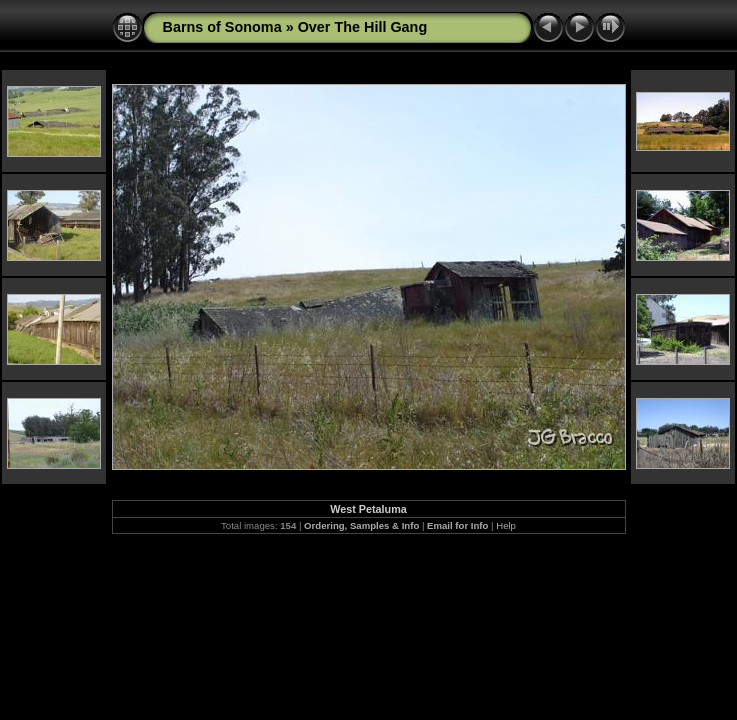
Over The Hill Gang (363, 27)
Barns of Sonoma (222, 27)
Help (506, 525)
